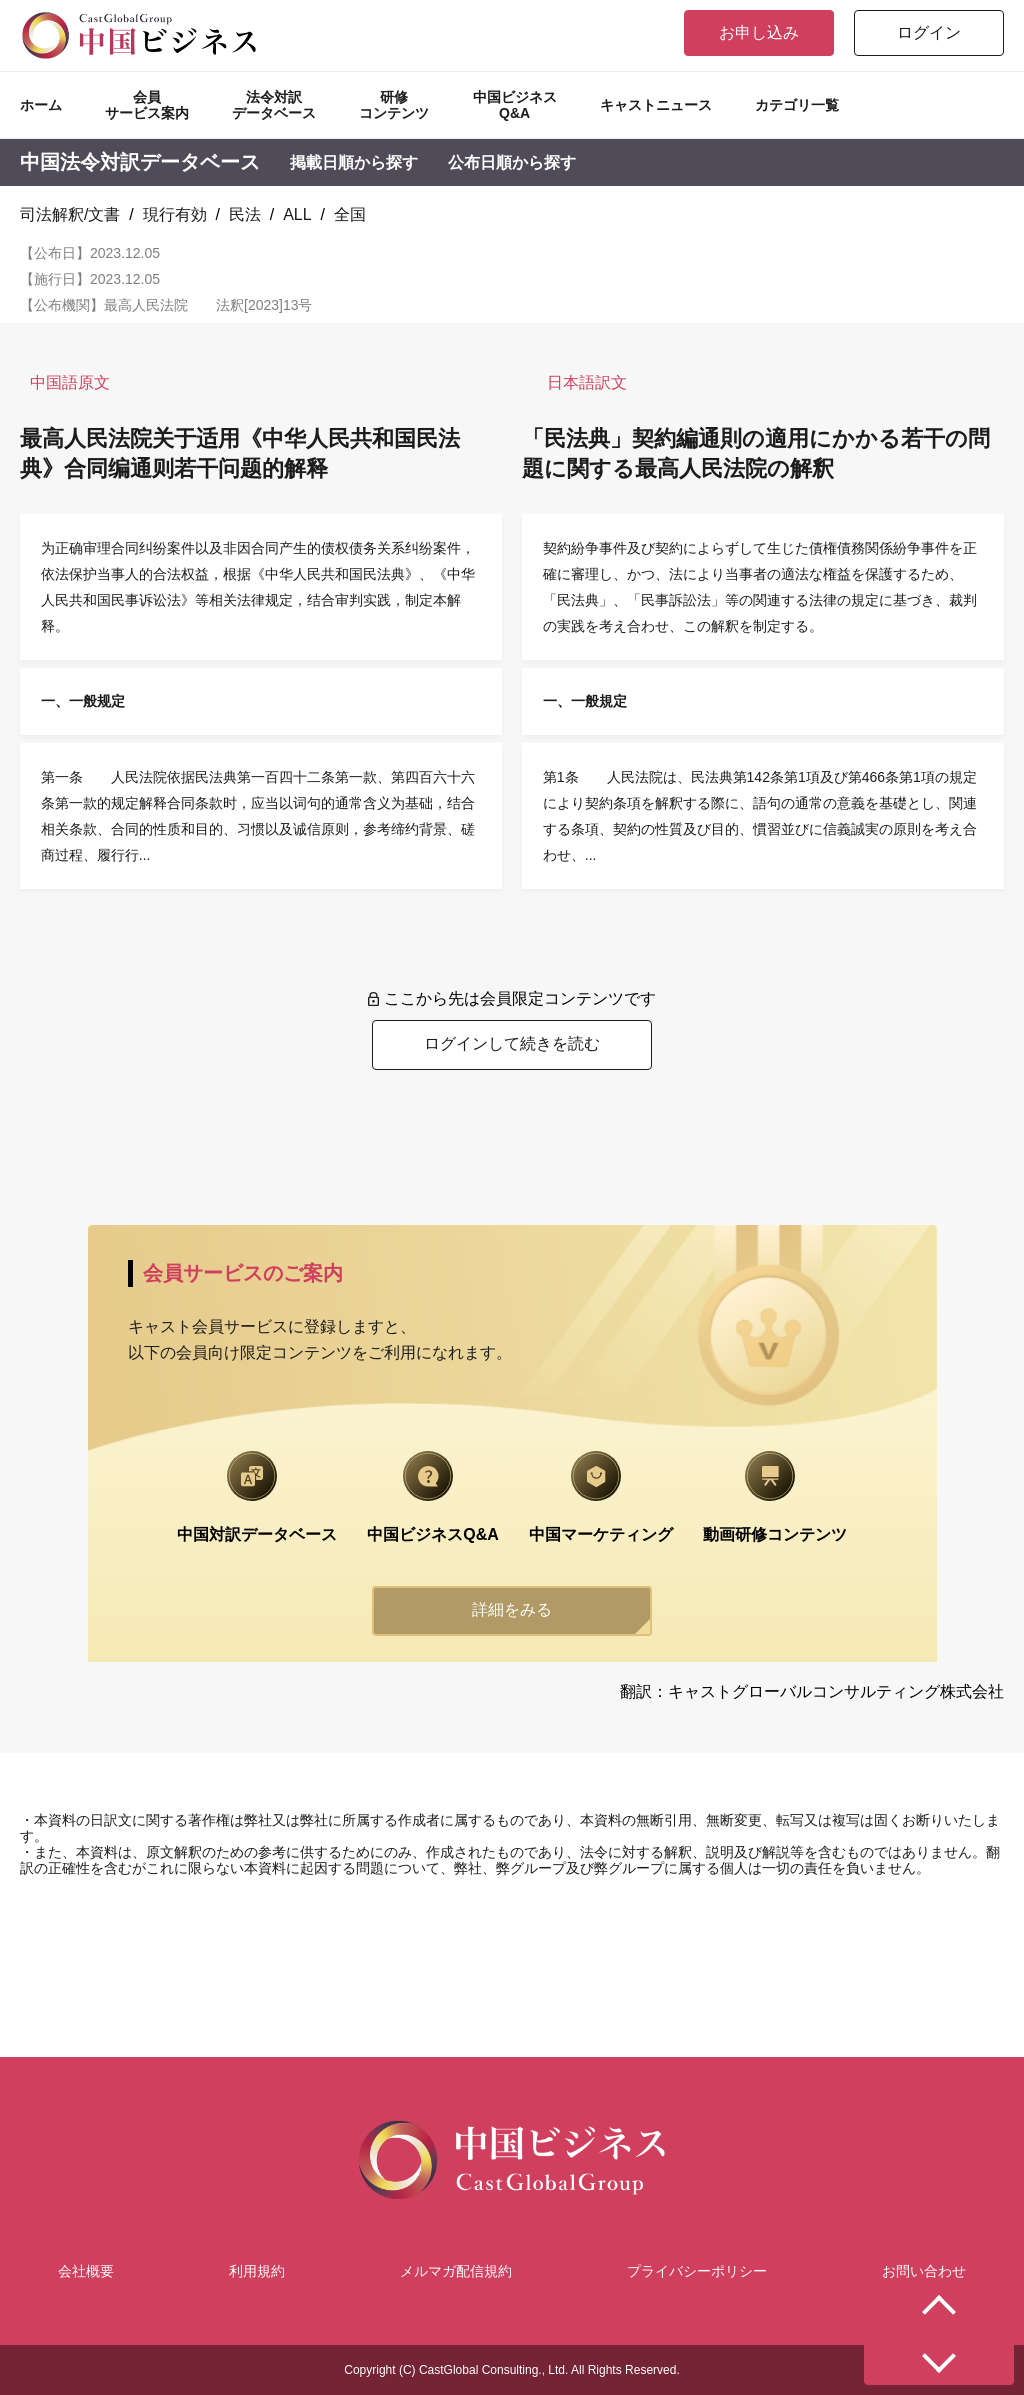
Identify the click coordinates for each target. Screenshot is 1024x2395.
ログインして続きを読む (512, 1043)
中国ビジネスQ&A (515, 105)
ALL (297, 214)
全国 (350, 214)
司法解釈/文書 (70, 214)
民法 (245, 214)
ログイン (929, 32)
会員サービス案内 (147, 105)
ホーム (41, 105)
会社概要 (86, 2271)
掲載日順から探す (354, 162)
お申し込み (759, 32)
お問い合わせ (924, 2271)
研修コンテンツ (394, 105)
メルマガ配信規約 (456, 2271)
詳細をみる (512, 1609)
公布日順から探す (512, 162)
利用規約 (257, 2271)
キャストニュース (656, 105)
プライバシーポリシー (697, 2271)
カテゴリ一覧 (797, 105)
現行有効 (175, 214)
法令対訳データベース (274, 105)
